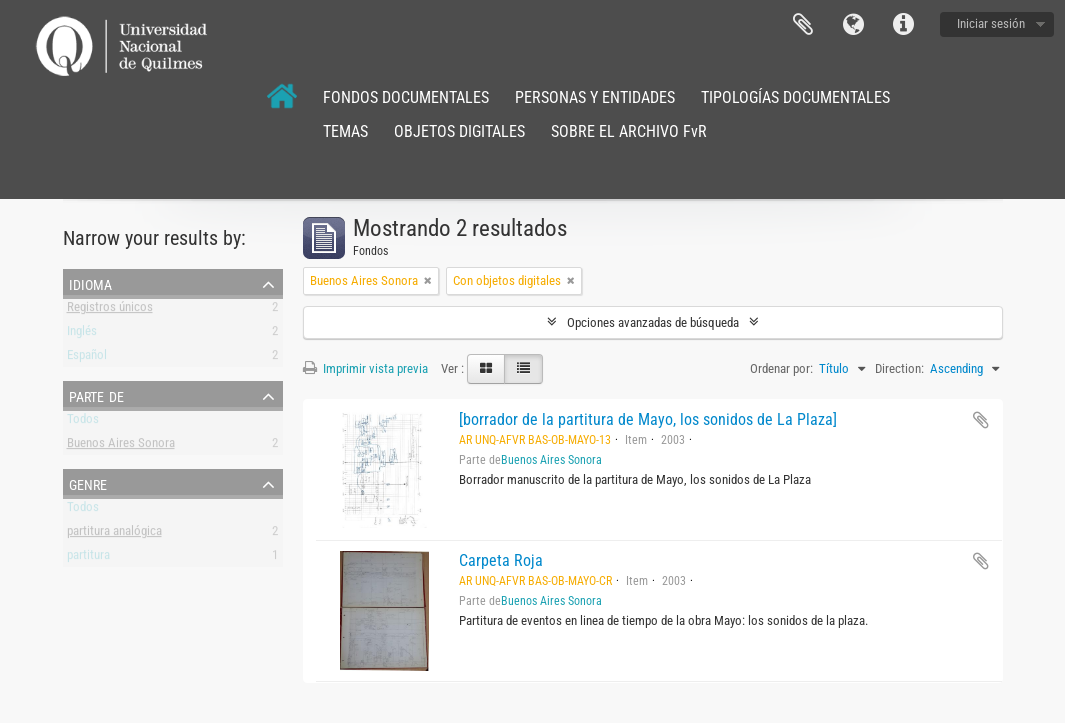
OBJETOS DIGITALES (459, 131)
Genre (88, 483)
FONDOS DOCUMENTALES (406, 97)
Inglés (82, 334)
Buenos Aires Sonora (121, 446)
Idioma (853, 25)
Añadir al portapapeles (981, 420)
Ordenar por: (781, 368)
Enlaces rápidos (903, 25)
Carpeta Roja (501, 560)
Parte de (96, 395)
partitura (88, 558)
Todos (83, 422)
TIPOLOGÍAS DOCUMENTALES (795, 97)
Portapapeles (803, 25)
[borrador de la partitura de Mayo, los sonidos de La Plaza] (648, 419)
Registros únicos (110, 310)
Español (87, 358)
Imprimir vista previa (365, 368)
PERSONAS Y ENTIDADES (595, 97)
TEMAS (345, 131)
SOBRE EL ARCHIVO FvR (629, 131)
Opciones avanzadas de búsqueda (653, 322)
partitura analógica (114, 534)
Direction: (899, 368)
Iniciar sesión (991, 23)
